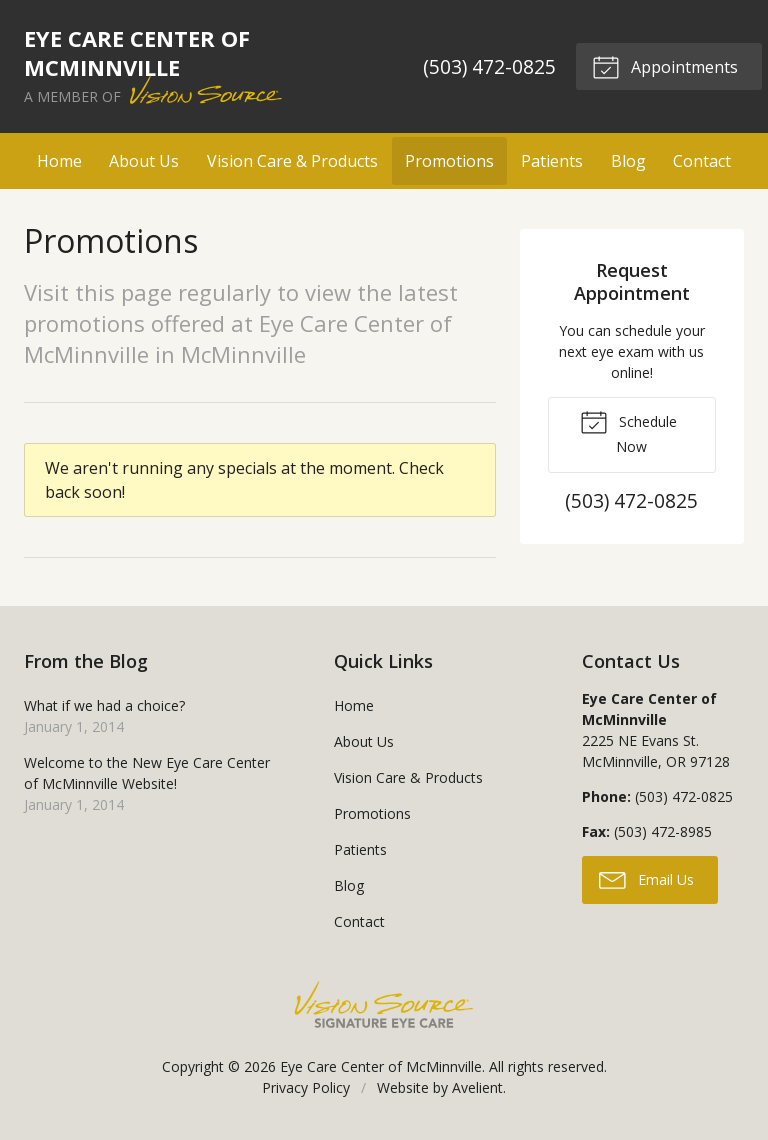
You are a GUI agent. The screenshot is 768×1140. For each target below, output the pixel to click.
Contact (702, 161)
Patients (552, 161)
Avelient (477, 1087)
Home (59, 161)
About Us (144, 161)
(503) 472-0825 (489, 66)
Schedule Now (628, 432)
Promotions (449, 161)
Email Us (646, 879)
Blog (628, 161)
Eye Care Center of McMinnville (381, 1066)
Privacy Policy (306, 1087)
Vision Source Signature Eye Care (384, 1004)
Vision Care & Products (292, 161)
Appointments (665, 66)
